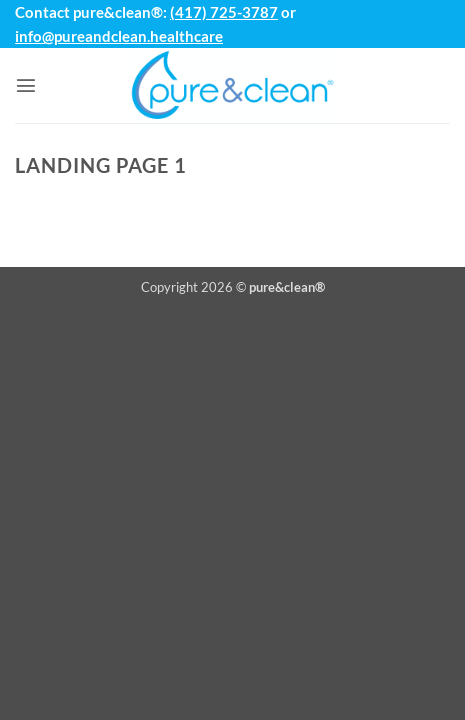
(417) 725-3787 (224, 12)
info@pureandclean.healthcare (119, 36)
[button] (26, 85)
